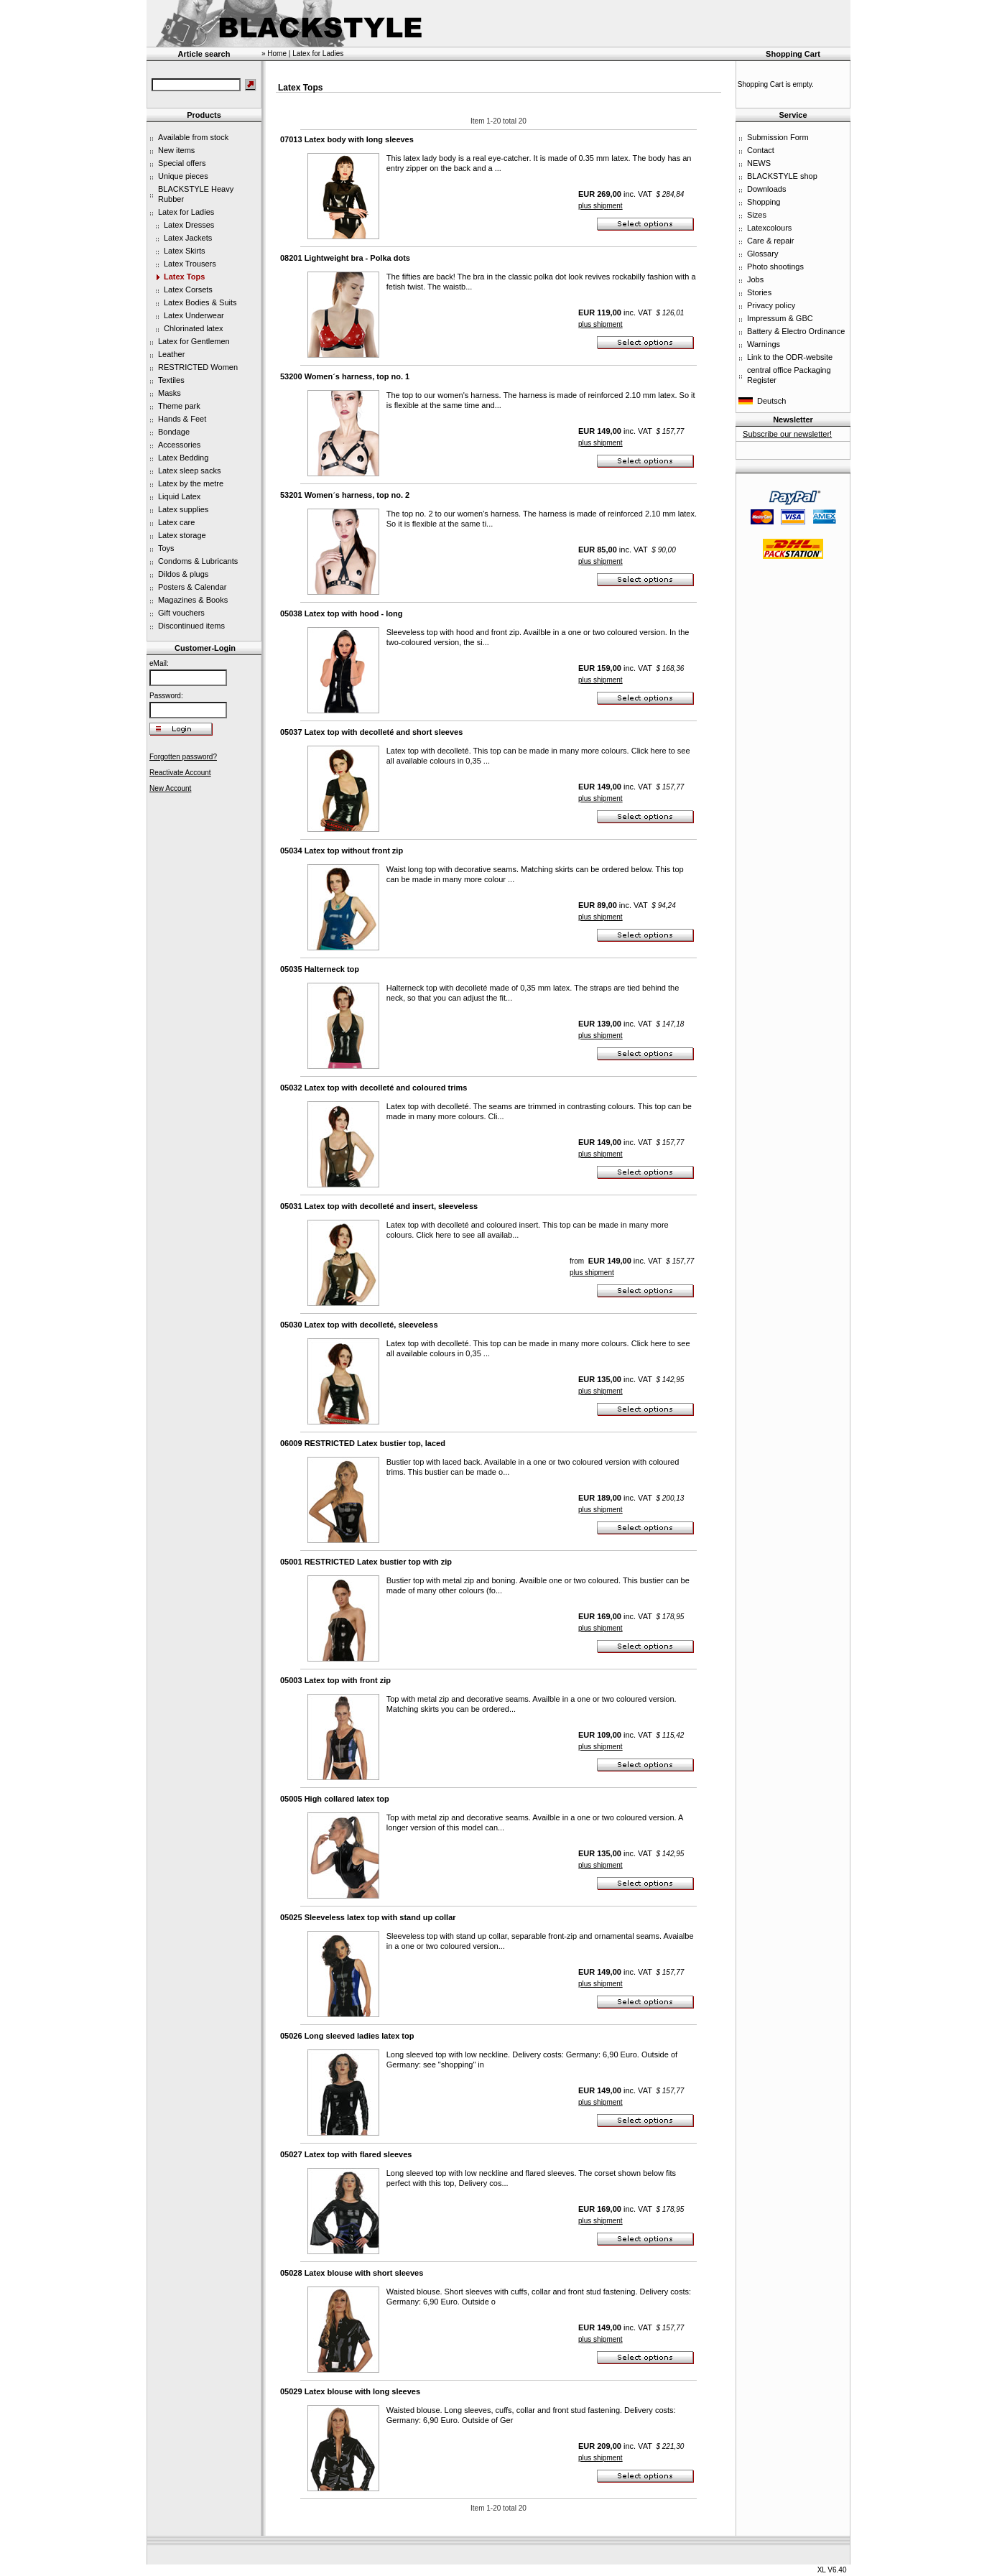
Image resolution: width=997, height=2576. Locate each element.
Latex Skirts (184, 250)
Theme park (179, 406)
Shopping (764, 202)
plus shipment (600, 206)
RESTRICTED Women (198, 367)
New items (176, 150)
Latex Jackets (188, 237)
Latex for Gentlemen (194, 341)
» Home (274, 53)
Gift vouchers (181, 612)
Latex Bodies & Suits (200, 302)
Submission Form (778, 137)
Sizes (756, 214)
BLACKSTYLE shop (782, 176)
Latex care (176, 522)
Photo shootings (775, 266)
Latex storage (182, 535)
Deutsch (771, 401)
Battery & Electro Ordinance (796, 331)
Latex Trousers (190, 263)
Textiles (171, 380)
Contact (760, 150)
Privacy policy (771, 305)
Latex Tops (184, 276)
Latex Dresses (189, 225)
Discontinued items (191, 625)
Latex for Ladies (186, 212)
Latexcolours (769, 227)
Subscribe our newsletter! (787, 434)
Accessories (179, 444)
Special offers (181, 163)
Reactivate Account (180, 773)
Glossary (762, 253)
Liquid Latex (179, 496)
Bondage (174, 431)
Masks (169, 393)
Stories (759, 292)
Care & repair (770, 240)
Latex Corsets (188, 289)
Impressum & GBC (780, 318)
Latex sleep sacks (189, 470)
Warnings (763, 344)
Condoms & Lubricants (198, 561)
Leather (171, 354)
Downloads (766, 189)
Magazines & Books (193, 600)
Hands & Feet (182, 418)
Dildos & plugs (183, 574)
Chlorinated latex (193, 328)
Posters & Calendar (192, 587)
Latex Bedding (183, 457)
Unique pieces (183, 176)
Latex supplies (183, 509)
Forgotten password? (183, 757)
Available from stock (193, 137)
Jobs (755, 279)
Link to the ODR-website (790, 357)
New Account (170, 788)
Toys (166, 548)
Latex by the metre (190, 483)
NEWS (759, 163)
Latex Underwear (194, 315)
